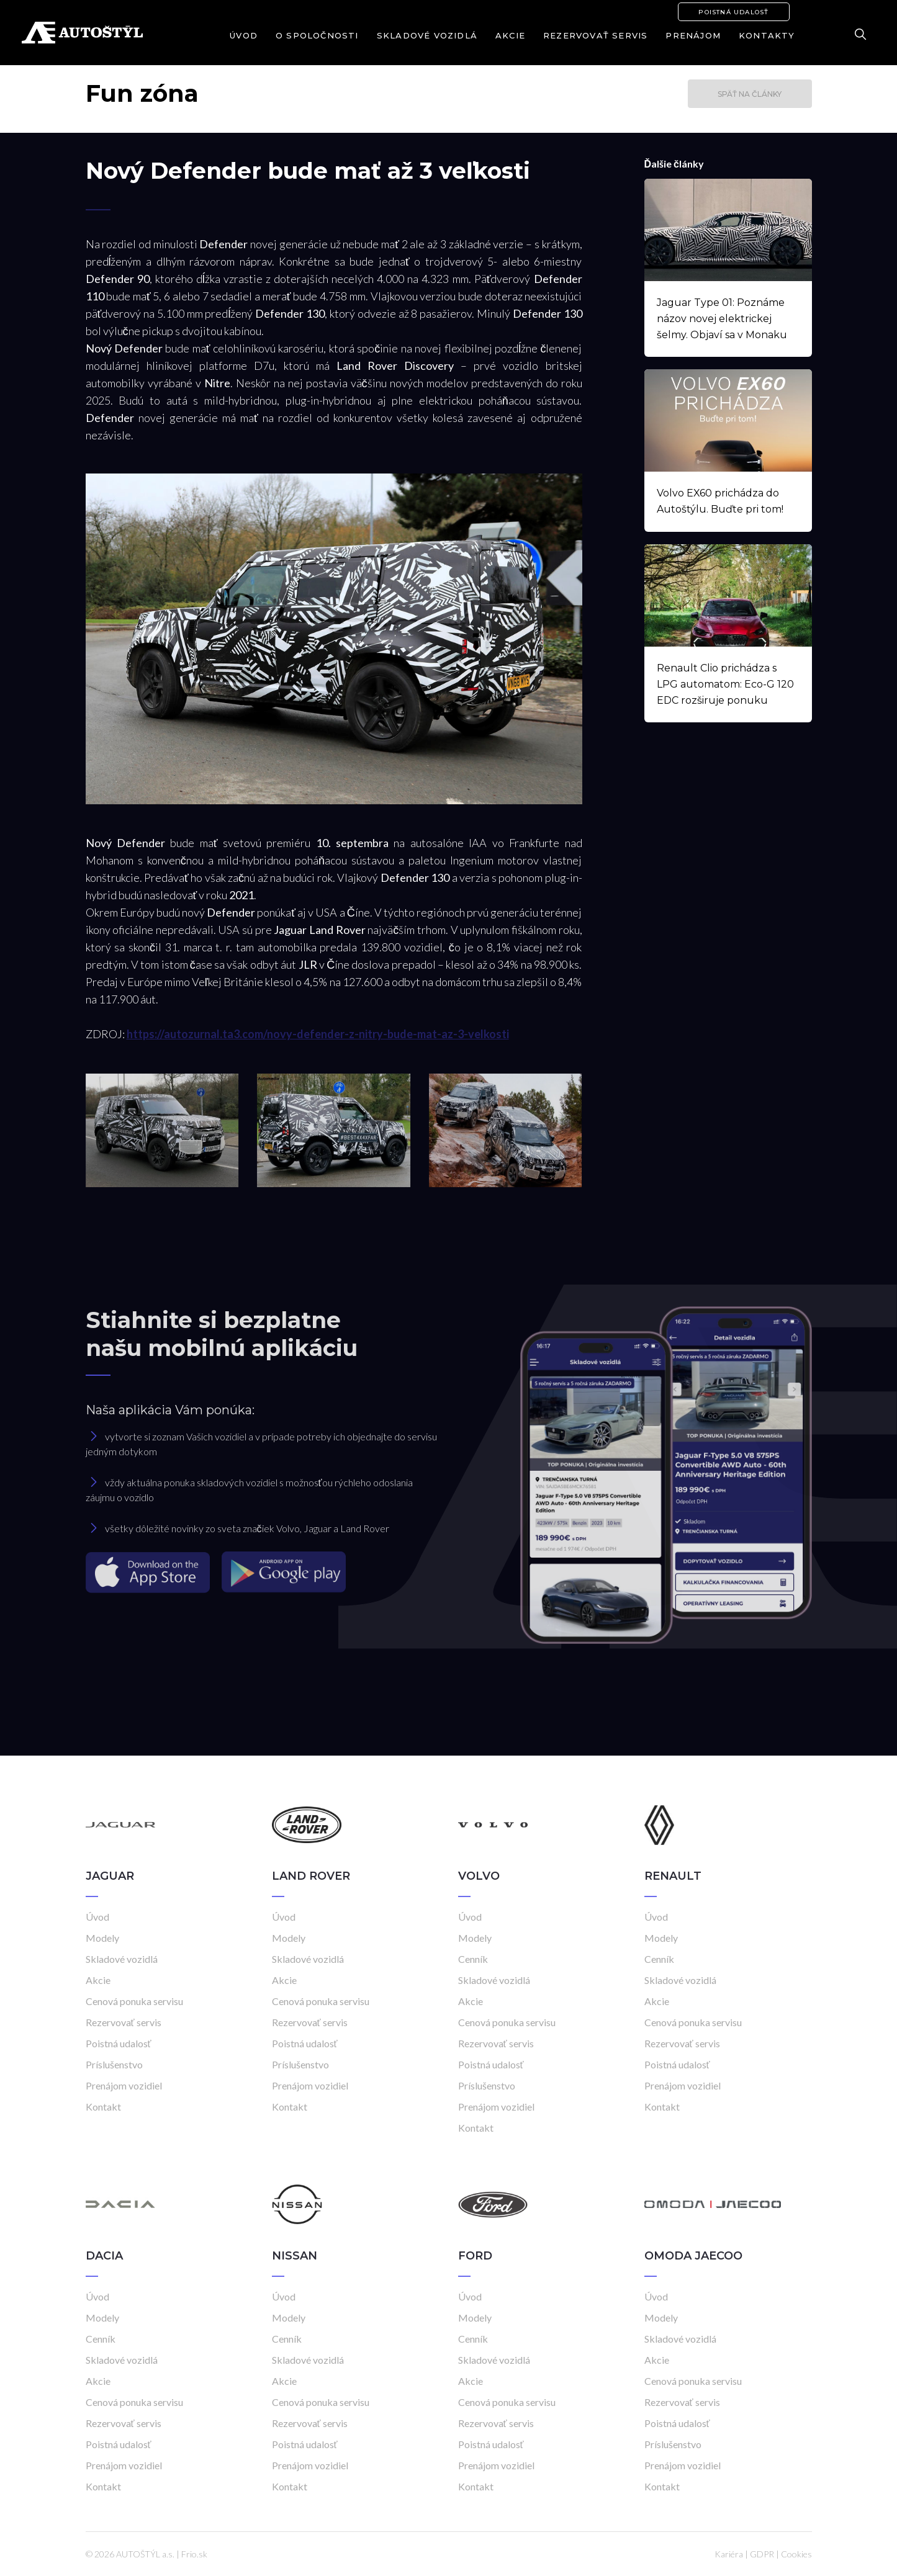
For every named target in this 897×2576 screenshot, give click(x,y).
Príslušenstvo (114, 2064)
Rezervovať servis (595, 35)
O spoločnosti (317, 35)
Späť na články (750, 94)
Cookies (796, 2554)
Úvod (244, 35)
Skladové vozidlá (427, 35)
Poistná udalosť (733, 12)
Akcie (510, 35)
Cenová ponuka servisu (134, 2001)
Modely (102, 1938)
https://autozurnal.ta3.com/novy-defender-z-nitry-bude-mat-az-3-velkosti (318, 1034)
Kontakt (103, 2106)
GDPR (762, 2554)
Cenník (473, 1959)
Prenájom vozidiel (124, 2085)
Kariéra (728, 2554)
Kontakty (767, 35)
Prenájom (693, 35)
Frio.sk (194, 2554)
